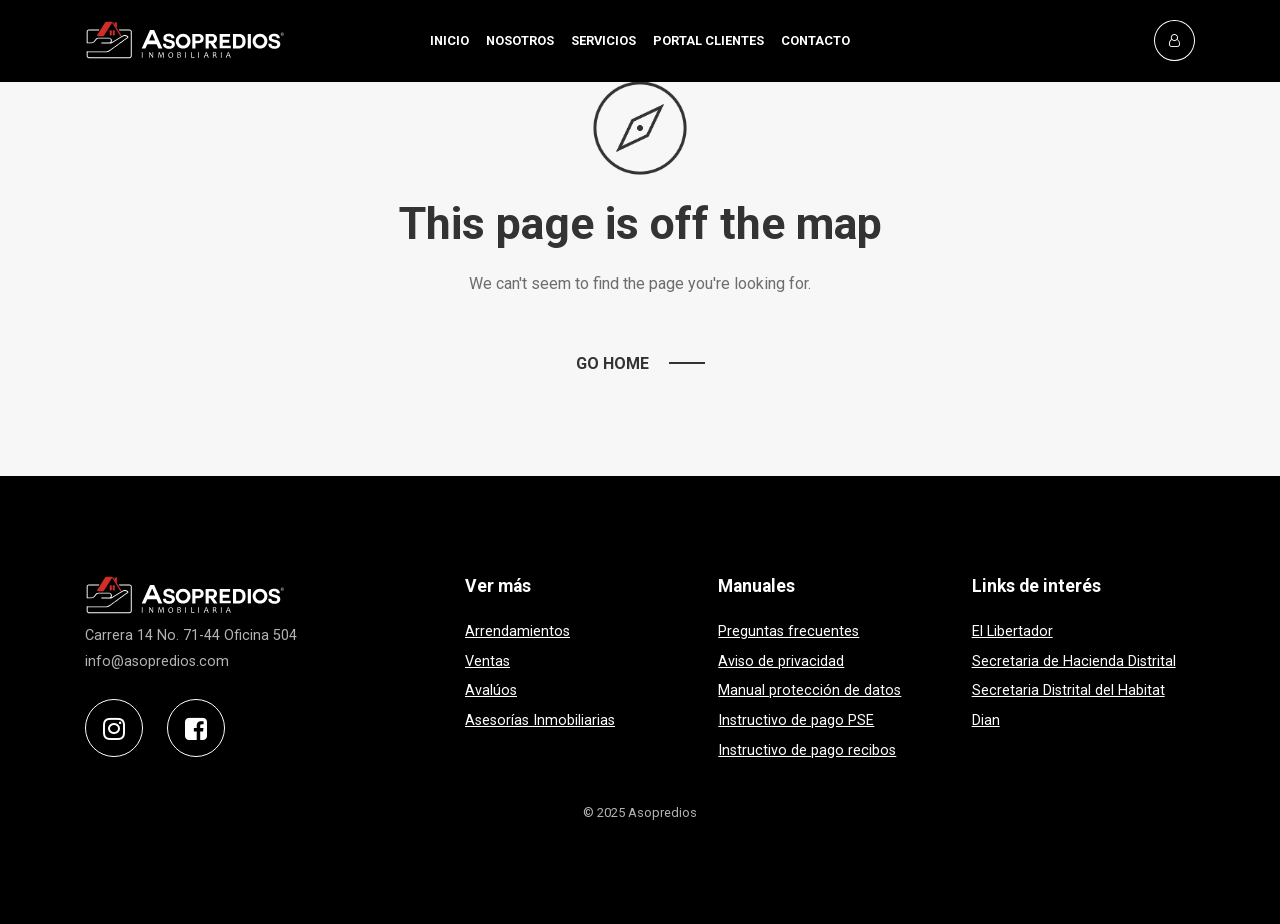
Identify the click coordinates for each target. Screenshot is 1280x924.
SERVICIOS (603, 40)
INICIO (449, 40)
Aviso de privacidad (781, 661)
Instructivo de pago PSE (796, 720)
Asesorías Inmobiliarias (540, 720)
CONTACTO (815, 40)
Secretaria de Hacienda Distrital (1074, 661)
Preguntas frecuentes (788, 631)
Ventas (487, 661)
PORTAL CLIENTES (708, 40)
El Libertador (1012, 631)
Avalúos (491, 690)
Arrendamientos (517, 631)
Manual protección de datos (809, 690)
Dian (986, 720)
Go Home (612, 363)
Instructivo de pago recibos (807, 750)
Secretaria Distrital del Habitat (1068, 690)
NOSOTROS (520, 40)
